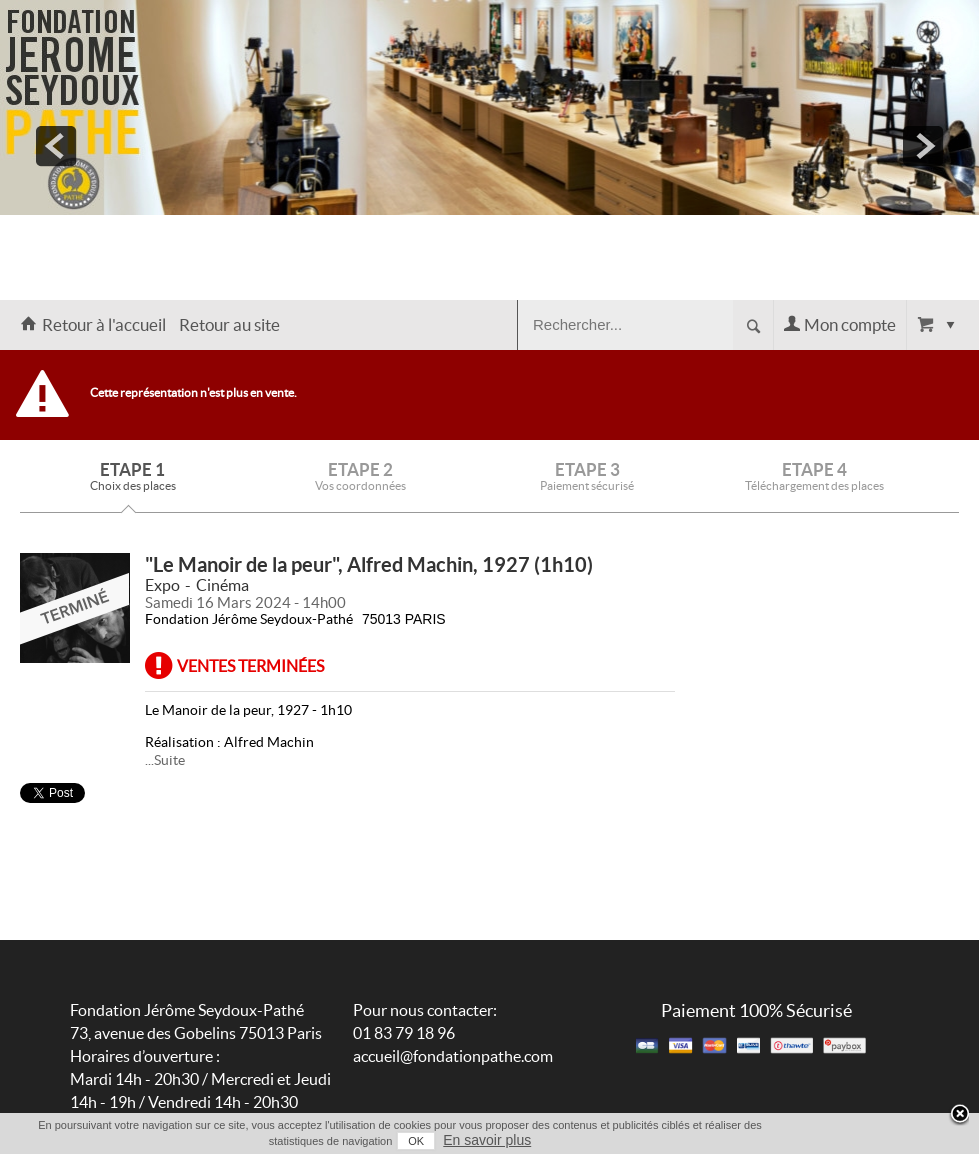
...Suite (165, 760)
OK (416, 1141)
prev (56, 146)
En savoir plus (487, 1140)
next (923, 146)
